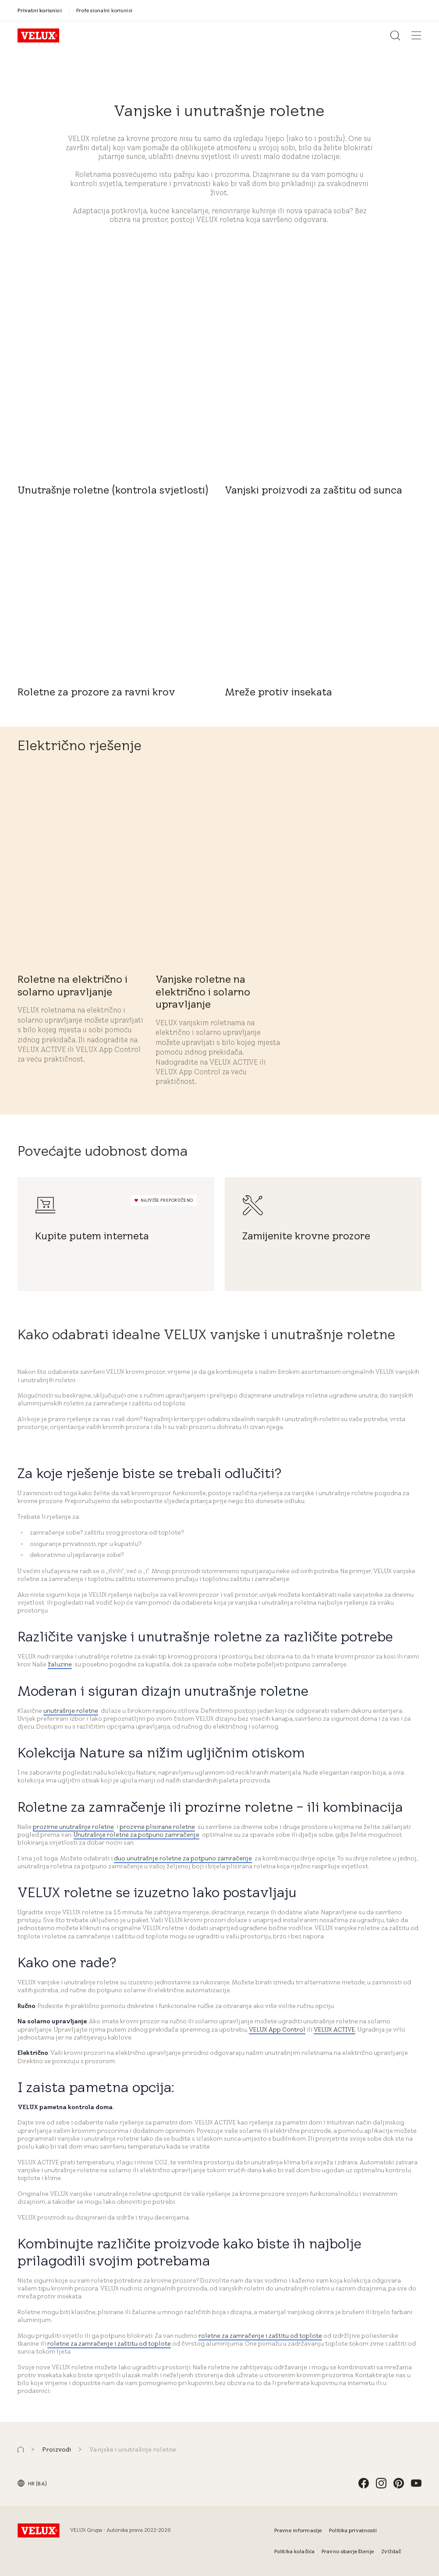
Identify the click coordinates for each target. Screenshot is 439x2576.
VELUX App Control (277, 2029)
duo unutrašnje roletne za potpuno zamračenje (183, 1858)
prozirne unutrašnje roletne (73, 1827)
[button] (21, 2449)
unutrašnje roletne (70, 1711)
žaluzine (60, 1664)
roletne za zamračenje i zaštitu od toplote (260, 2336)
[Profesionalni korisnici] (104, 10)
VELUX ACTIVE (334, 2029)
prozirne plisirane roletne (157, 1827)
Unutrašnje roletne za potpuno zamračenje (136, 1834)
